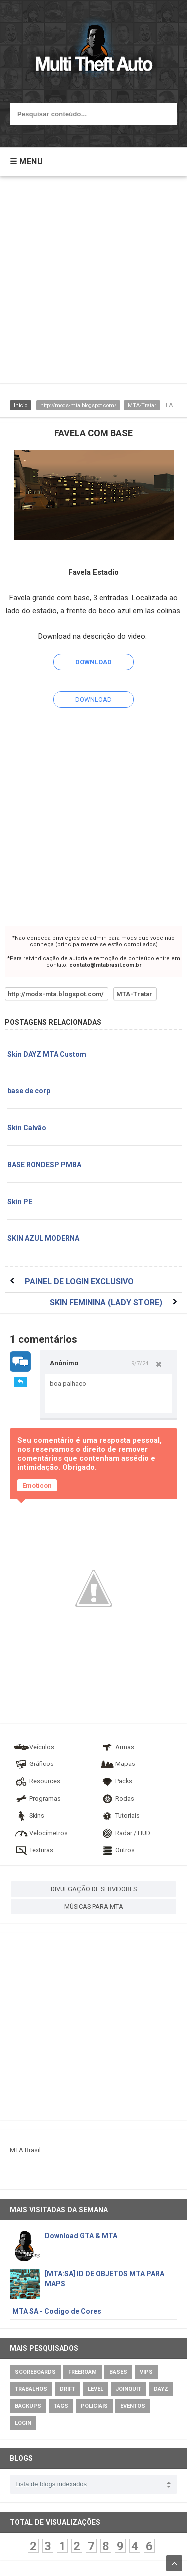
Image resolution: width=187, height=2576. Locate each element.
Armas (116, 1747)
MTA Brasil (25, 2150)
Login (23, 2423)
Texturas (33, 1850)
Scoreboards (35, 2372)
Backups (28, 2406)
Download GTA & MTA (81, 2236)
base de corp (28, 1091)
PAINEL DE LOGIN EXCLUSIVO (79, 1281)
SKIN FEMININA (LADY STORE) (106, 1302)
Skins (28, 1815)
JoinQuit (128, 2389)
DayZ (161, 2389)
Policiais (94, 2406)
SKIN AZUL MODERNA (43, 1238)
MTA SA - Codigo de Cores (56, 2311)
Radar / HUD (124, 1833)
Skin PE (19, 1202)
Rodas (116, 1798)
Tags (61, 2406)
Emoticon (37, 1485)
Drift (67, 2389)
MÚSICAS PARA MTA (93, 1906)
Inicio (20, 405)
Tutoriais (119, 1815)
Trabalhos (31, 2389)
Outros (117, 1850)
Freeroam (82, 2372)
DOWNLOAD (93, 699)
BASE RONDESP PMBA (44, 1165)
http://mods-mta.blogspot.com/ (78, 405)
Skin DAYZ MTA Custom (46, 1054)
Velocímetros (40, 1833)
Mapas (117, 1763)
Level (95, 2389)
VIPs (146, 2372)
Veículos (33, 1747)
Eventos (132, 2406)
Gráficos (33, 1763)
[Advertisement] (93, 284)
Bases (118, 2372)
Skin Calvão (26, 1128)
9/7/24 (139, 1363)
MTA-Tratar (142, 405)
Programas (37, 1798)
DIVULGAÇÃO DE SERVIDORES (94, 1889)
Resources (36, 1781)
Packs (115, 1781)
